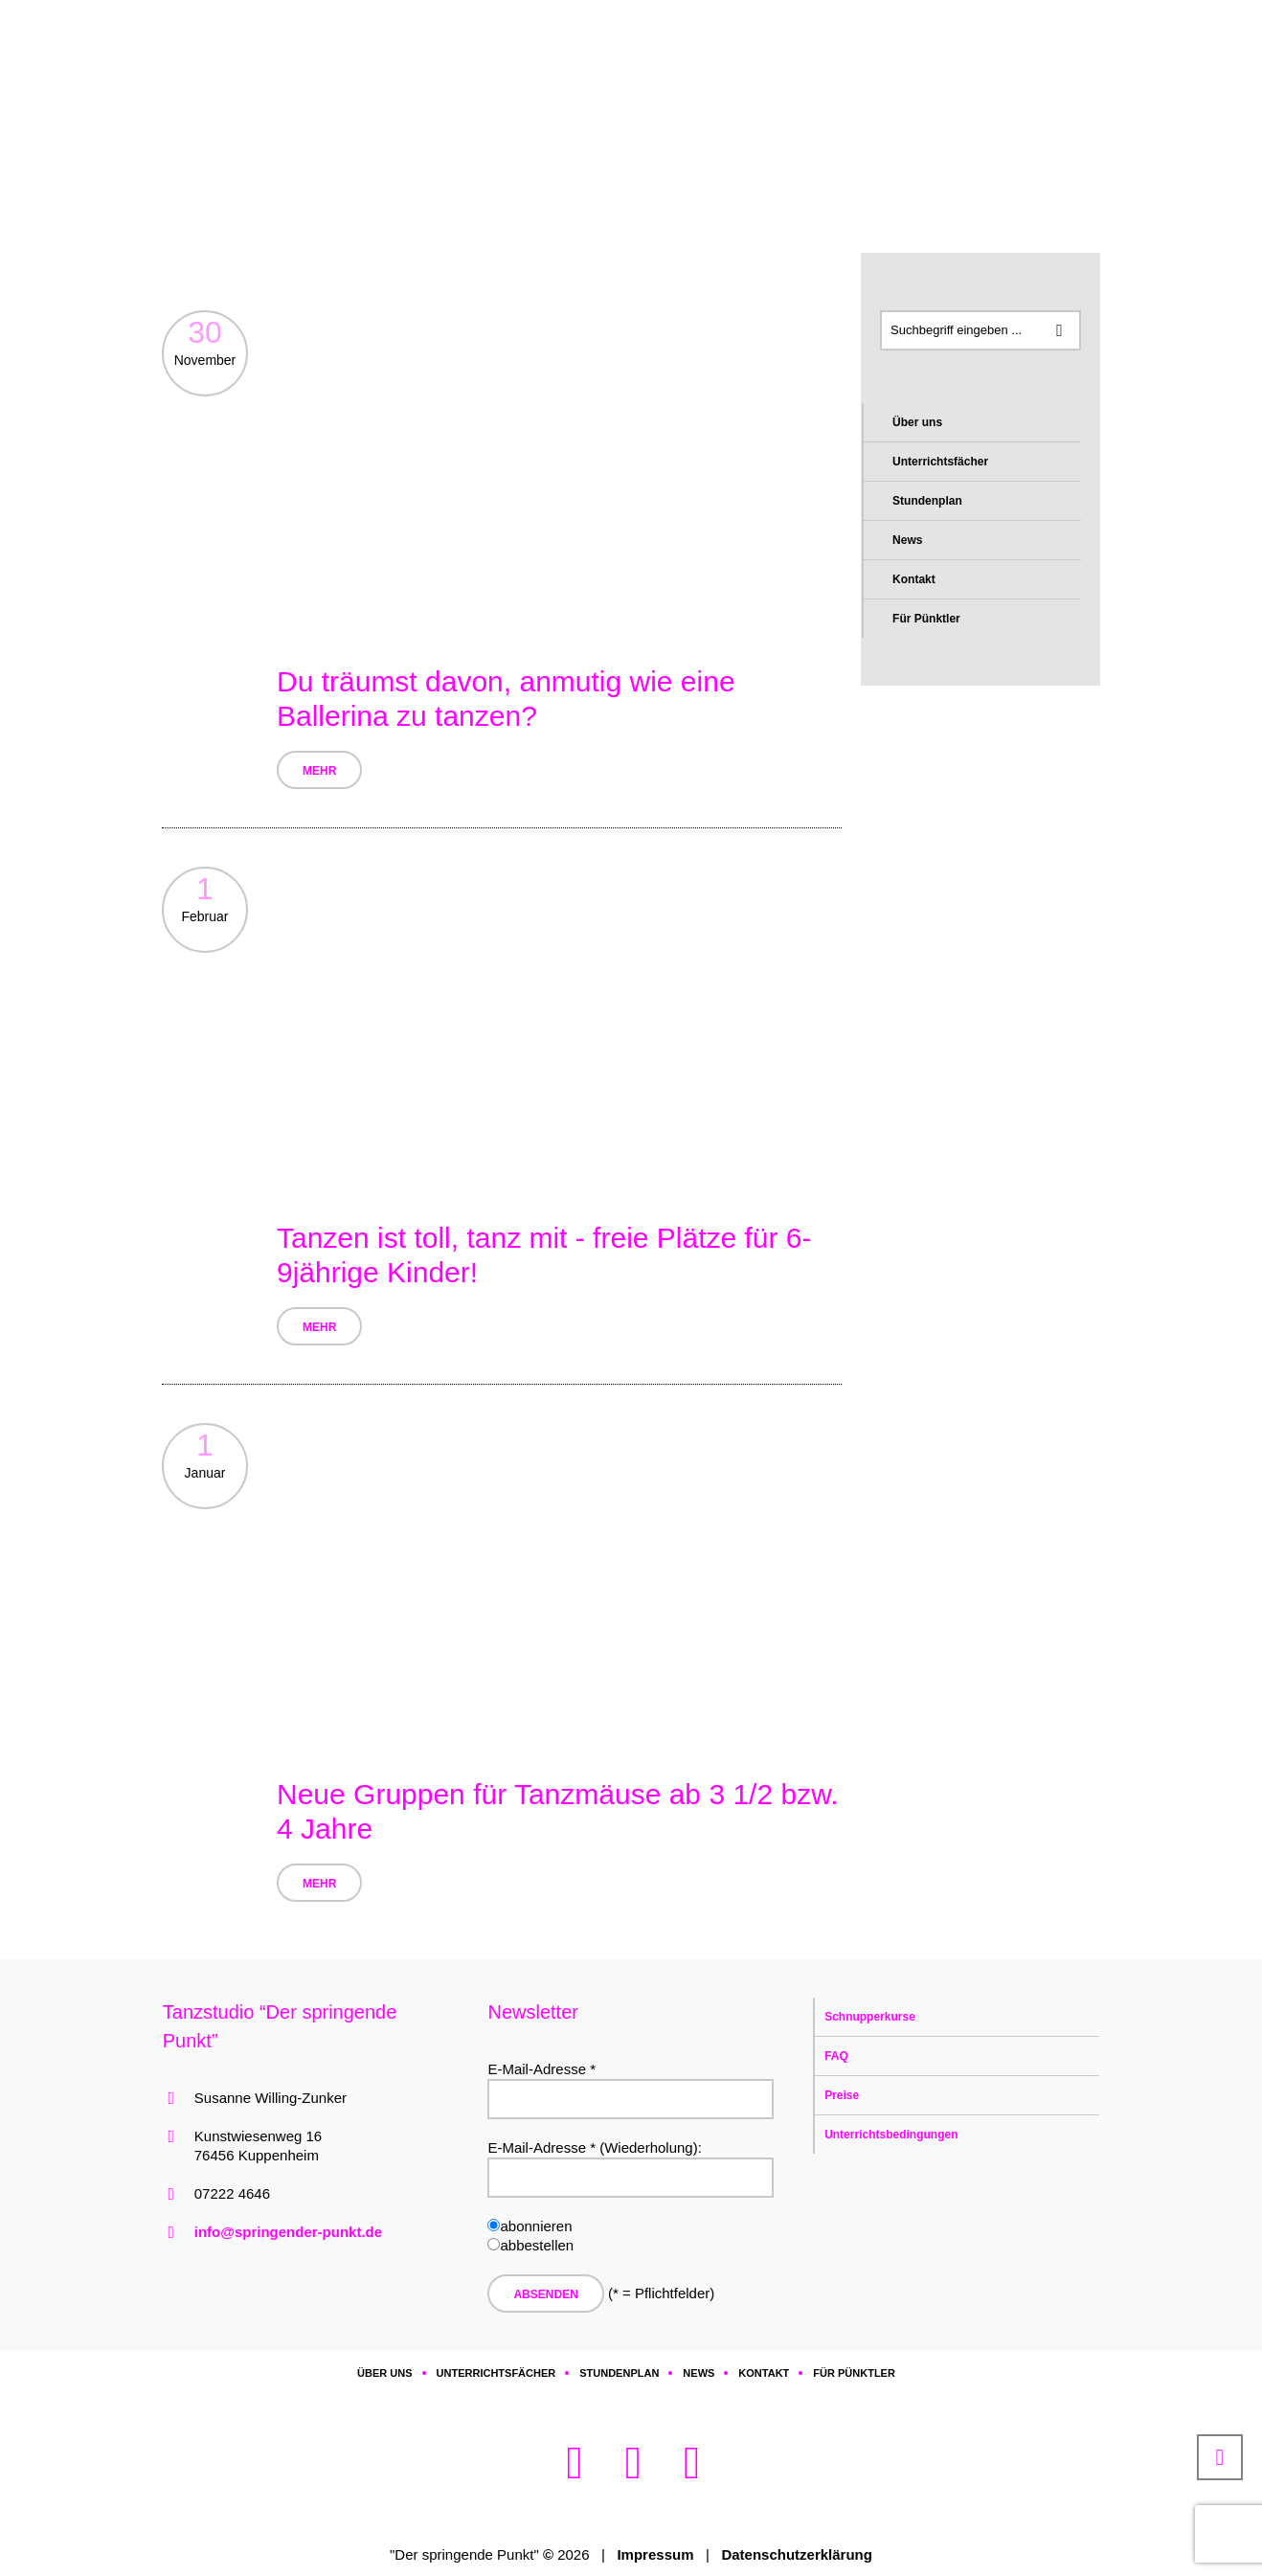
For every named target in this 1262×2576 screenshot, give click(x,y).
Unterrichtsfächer (940, 461)
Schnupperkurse (869, 2016)
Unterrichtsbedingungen (891, 2134)
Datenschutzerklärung (796, 2554)
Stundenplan (927, 501)
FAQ (836, 2056)
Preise (841, 2095)
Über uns (917, 422)
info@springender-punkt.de (288, 2232)
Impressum (655, 2554)
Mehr (319, 771)
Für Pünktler (926, 618)
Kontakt (913, 579)
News (907, 540)
